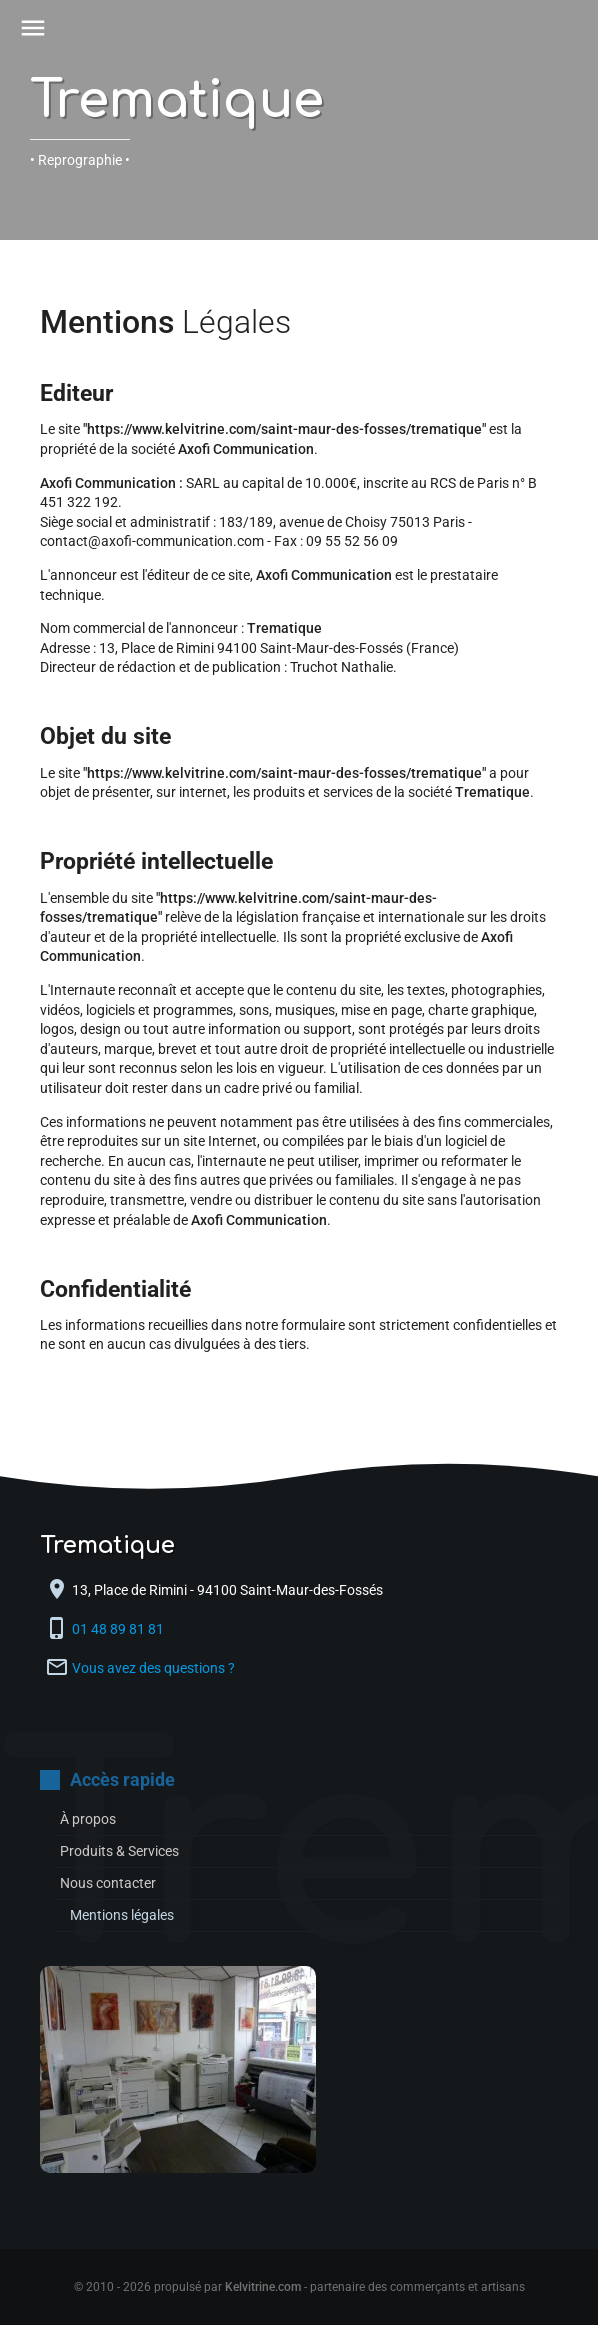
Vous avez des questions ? (153, 1668)
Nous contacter (108, 1883)
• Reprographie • (80, 160)
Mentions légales (122, 1915)
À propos (88, 1819)
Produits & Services (119, 1851)
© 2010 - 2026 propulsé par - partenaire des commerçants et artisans (299, 2287)
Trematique (177, 101)
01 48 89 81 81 (119, 1629)
